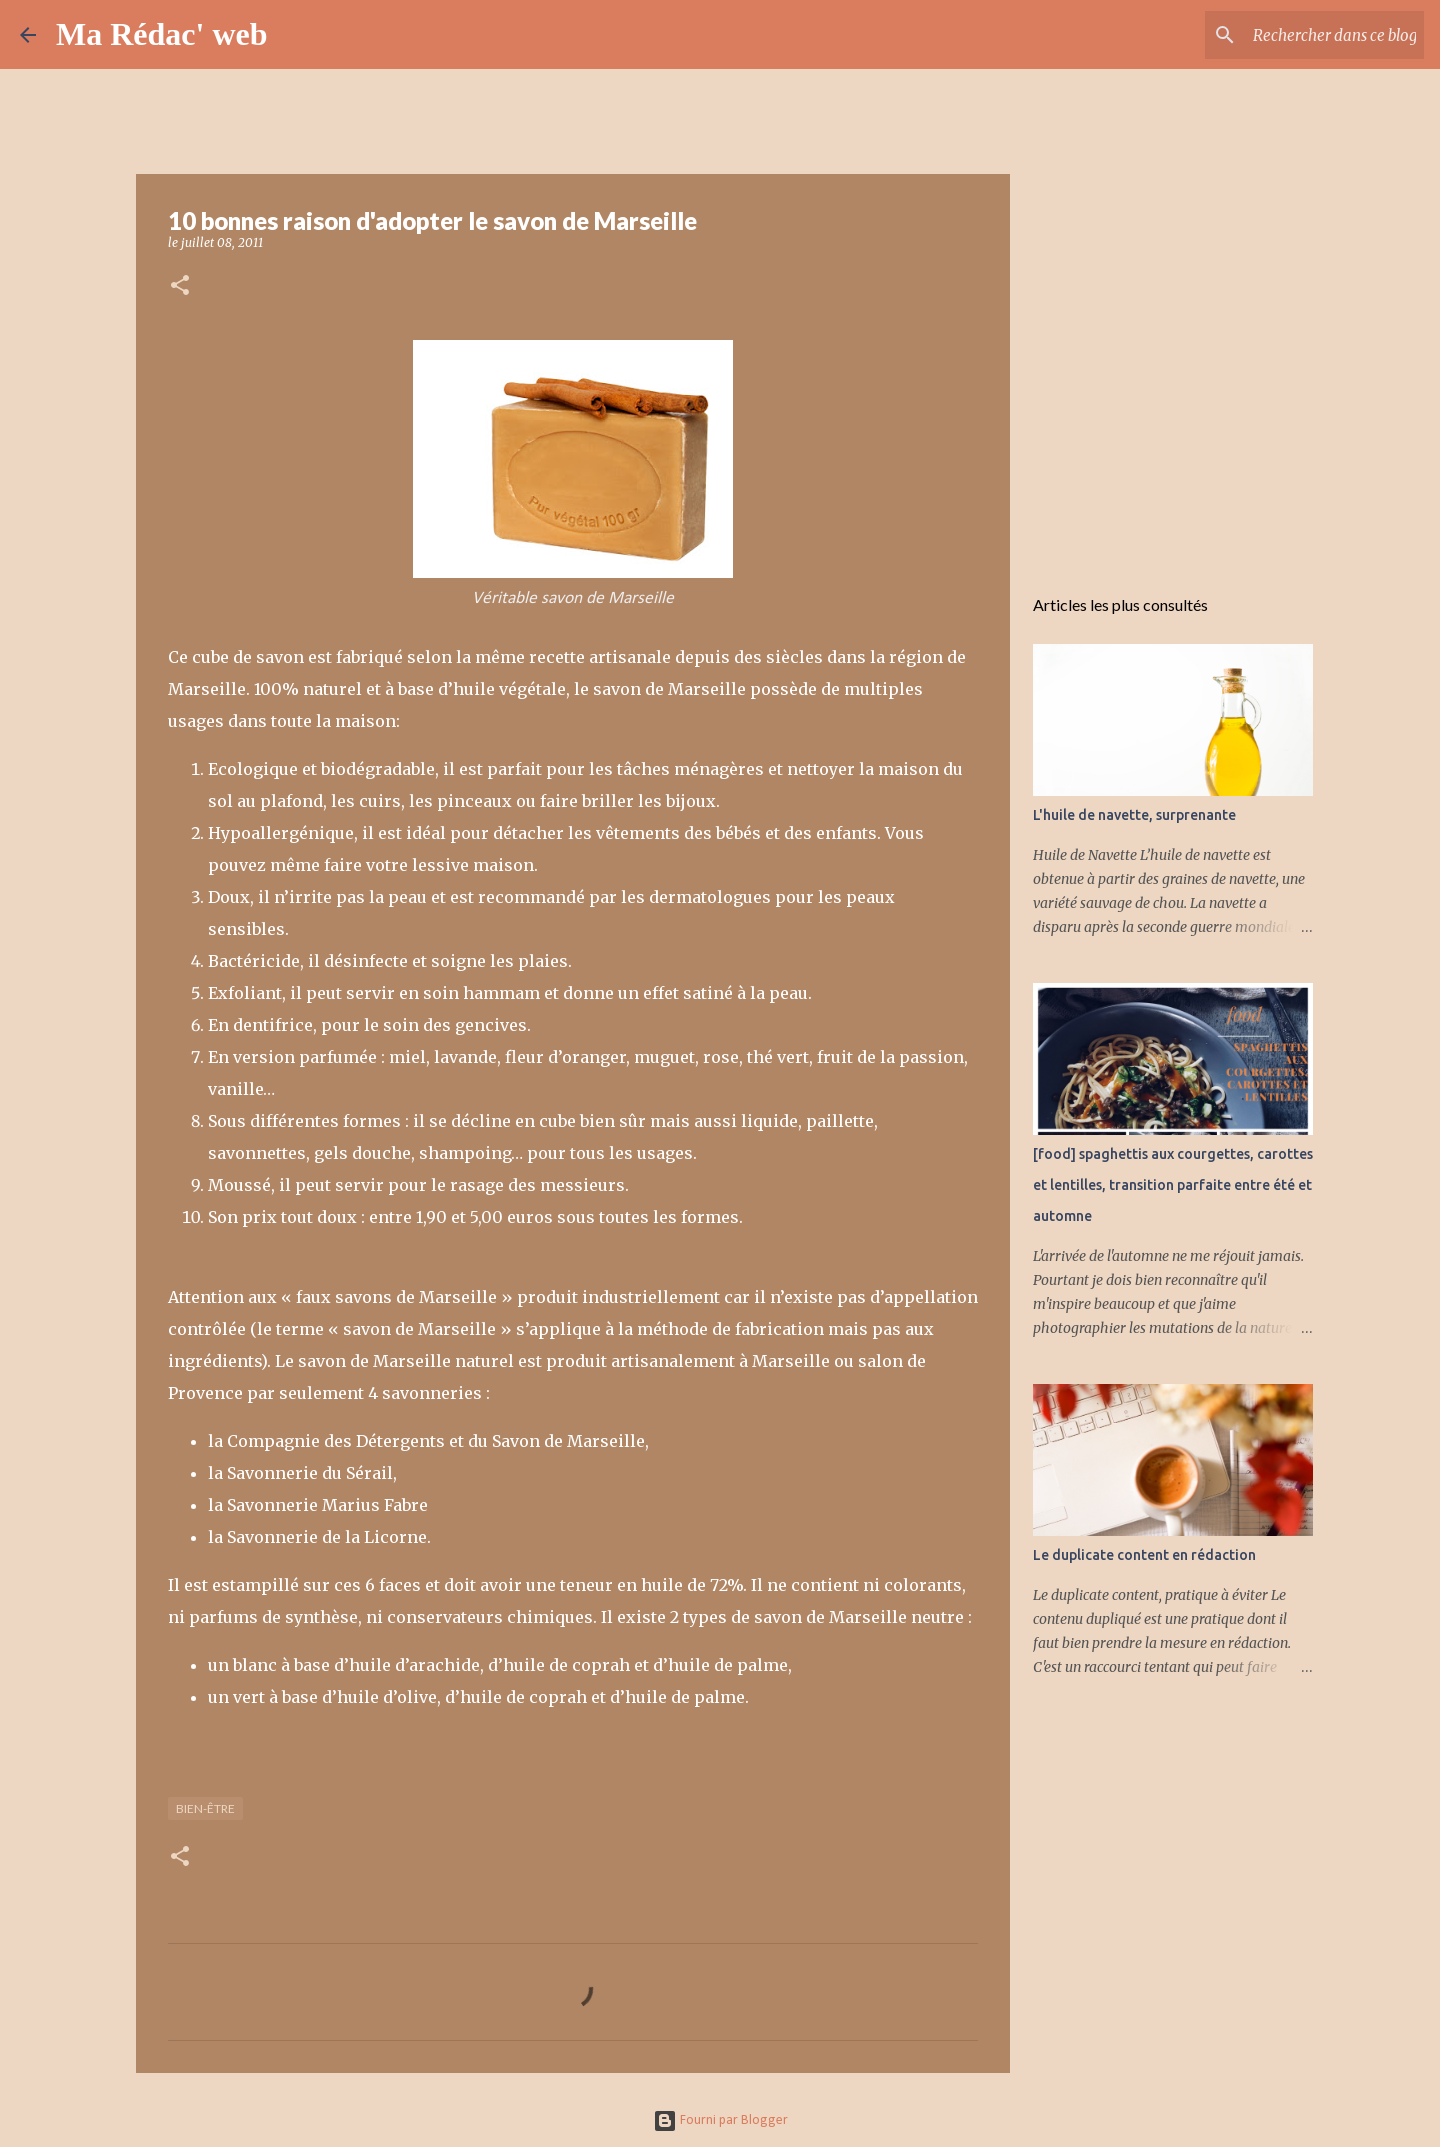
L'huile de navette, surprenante (1134, 815)
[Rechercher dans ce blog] (1319, 35)
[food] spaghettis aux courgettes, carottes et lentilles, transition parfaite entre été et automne (1173, 1185)
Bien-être (205, 1808)
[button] (180, 286)
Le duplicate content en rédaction (1144, 1555)
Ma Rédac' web (162, 34)
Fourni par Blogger (720, 2120)
